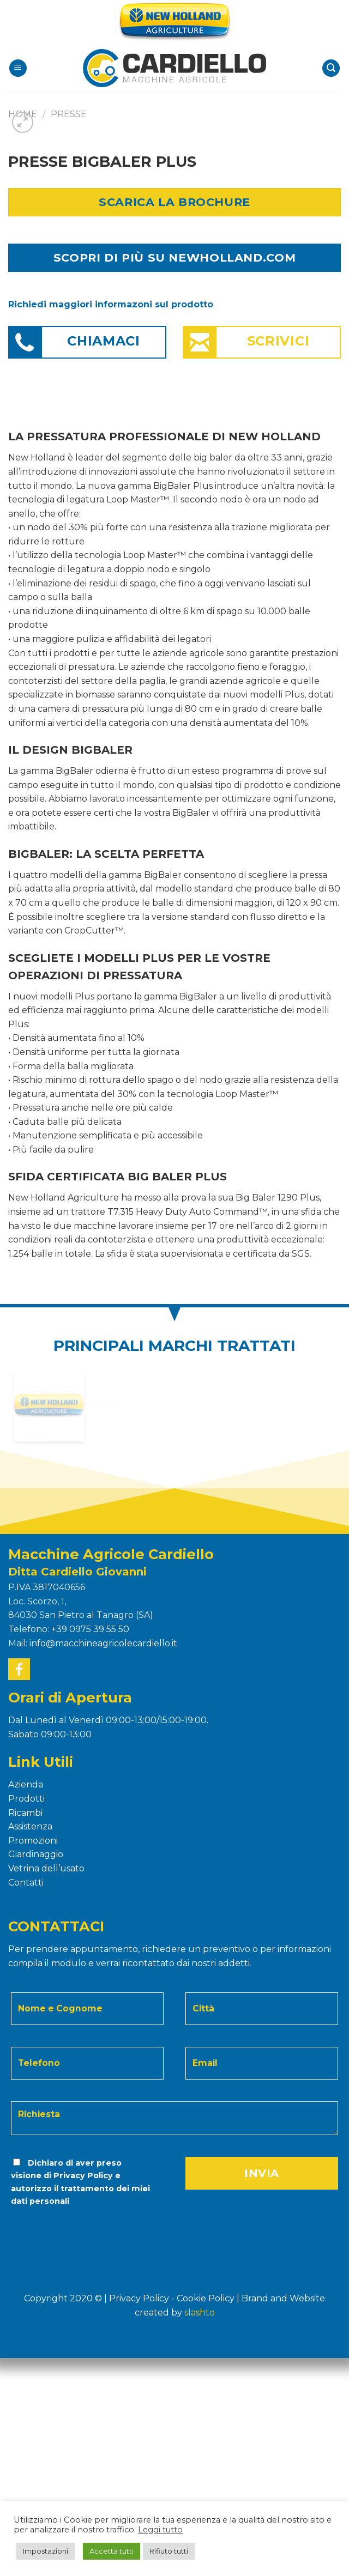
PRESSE (69, 114)
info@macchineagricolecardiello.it (103, 1643)
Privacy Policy (83, 2175)
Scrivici (278, 341)
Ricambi (25, 1813)
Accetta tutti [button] (111, 2551)
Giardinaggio (35, 1854)
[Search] (331, 68)
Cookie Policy (205, 2298)
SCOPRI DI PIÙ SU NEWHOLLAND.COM (174, 257)
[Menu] (18, 68)
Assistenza (30, 1826)
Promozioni (33, 1840)
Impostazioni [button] (45, 2551)
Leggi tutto (160, 2530)
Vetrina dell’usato (46, 1868)
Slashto (199, 2312)
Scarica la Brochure (174, 202)
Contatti (26, 1882)
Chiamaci (103, 341)
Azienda (25, 1784)
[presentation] (84, 2229)
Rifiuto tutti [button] (168, 2551)
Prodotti (26, 1798)
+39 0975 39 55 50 (90, 1629)
